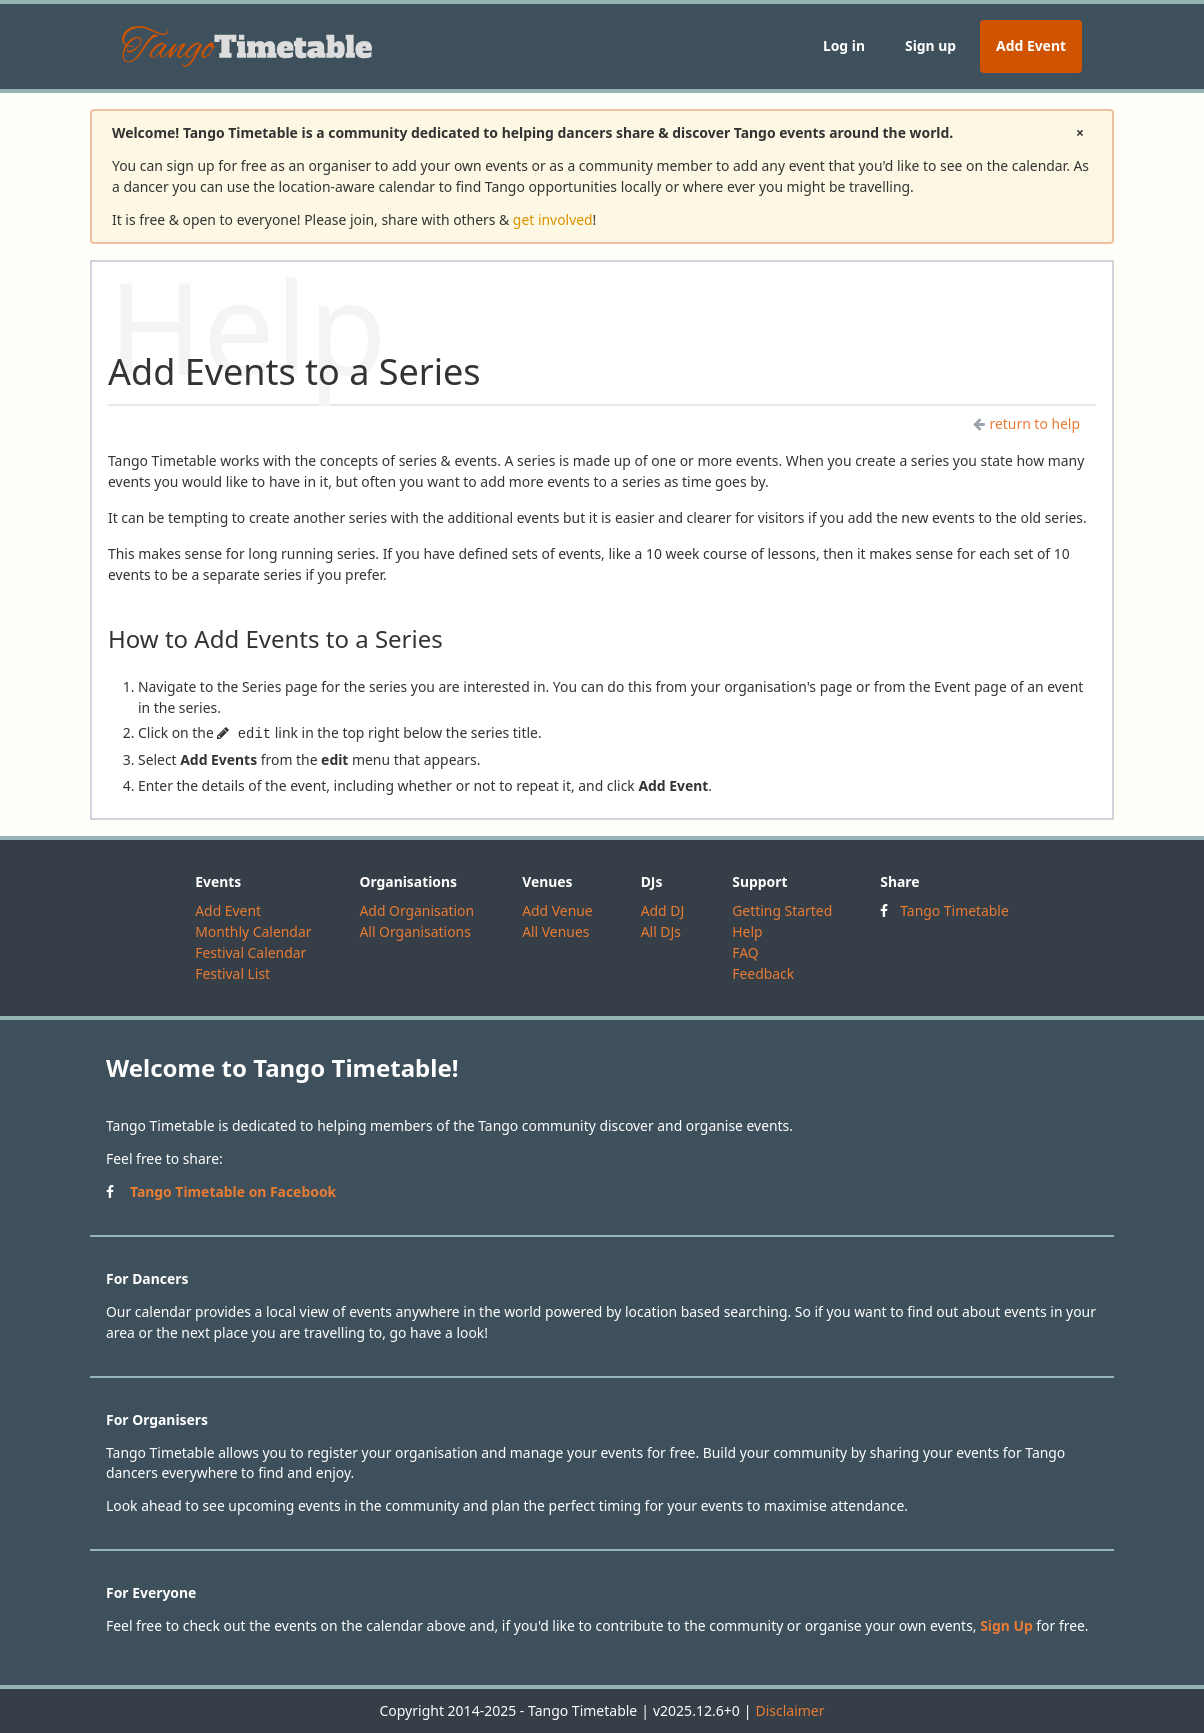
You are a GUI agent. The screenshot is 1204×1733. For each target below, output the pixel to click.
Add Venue (557, 910)
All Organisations (414, 931)
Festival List (232, 973)
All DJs (661, 931)
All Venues (555, 931)
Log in (844, 45)
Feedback (763, 973)
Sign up (930, 45)
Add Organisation (416, 910)
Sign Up (1006, 1625)
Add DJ (663, 910)
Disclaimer (789, 1710)
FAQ (745, 952)
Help (747, 931)
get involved (553, 219)
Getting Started (782, 910)
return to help (1026, 423)
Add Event (1031, 45)
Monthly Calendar (253, 931)
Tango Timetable (954, 910)
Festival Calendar (250, 952)
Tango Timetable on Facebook (233, 1191)
